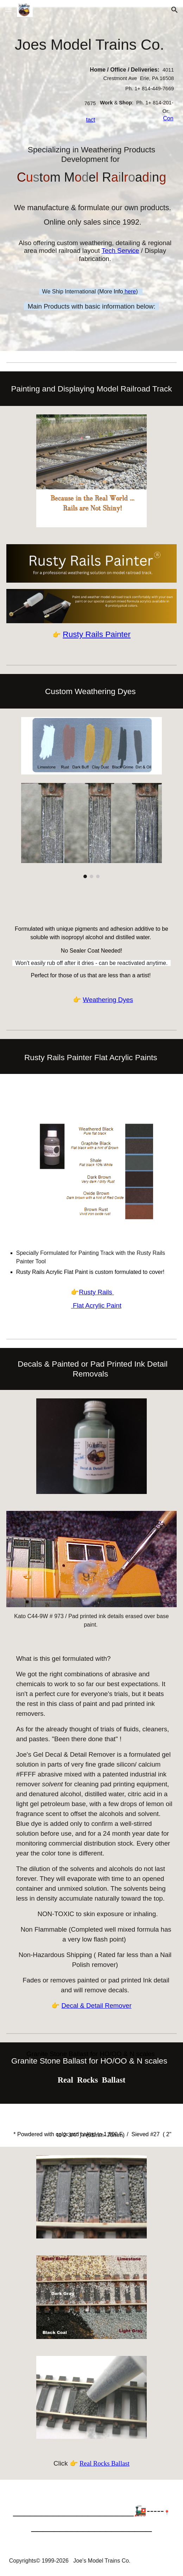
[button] (8, 9)
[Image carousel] (91, 830)
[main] (91, 44)
